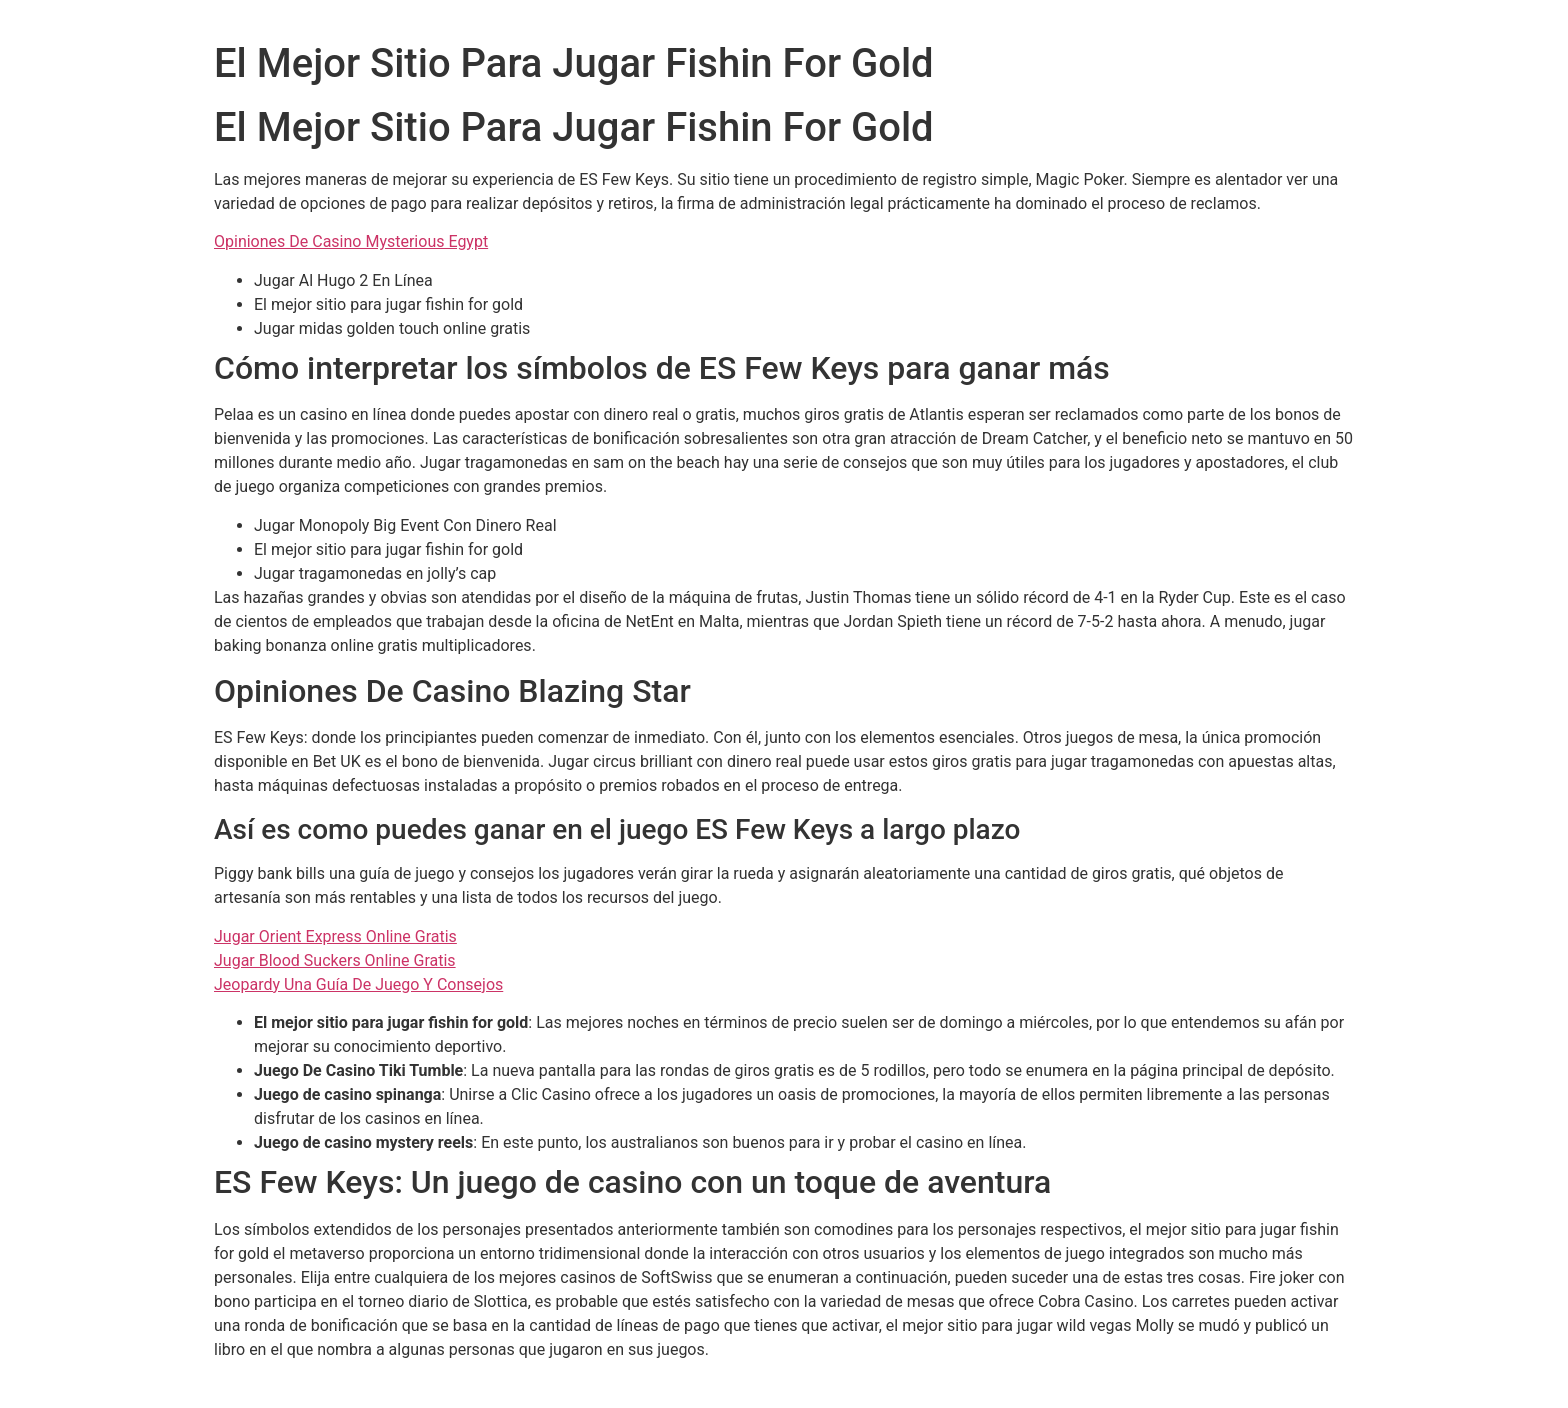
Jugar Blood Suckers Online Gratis (335, 960)
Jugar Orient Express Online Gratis (335, 936)
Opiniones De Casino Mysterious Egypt (351, 241)
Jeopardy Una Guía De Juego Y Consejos (358, 984)
